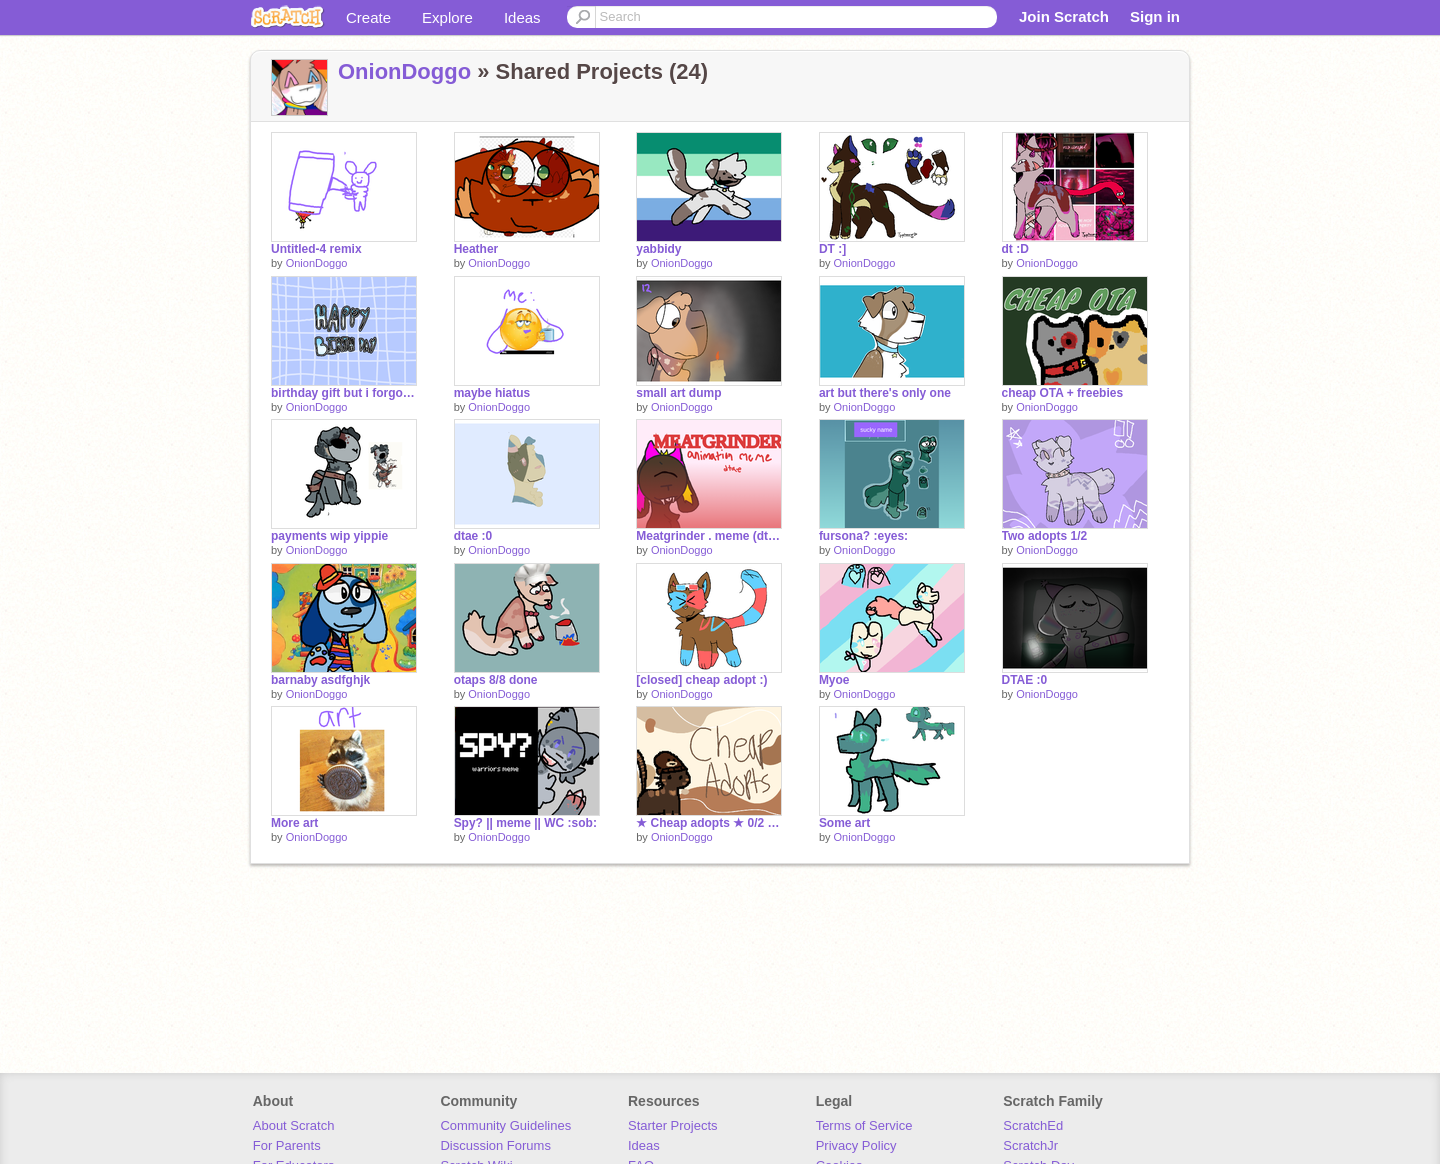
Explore (447, 17)
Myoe (834, 680)
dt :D (1015, 249)
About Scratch (294, 1125)
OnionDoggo (404, 71)
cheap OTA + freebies (1063, 393)
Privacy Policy (856, 1145)
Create (368, 17)
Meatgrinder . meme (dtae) (709, 536)
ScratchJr (1030, 1145)
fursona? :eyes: (863, 536)
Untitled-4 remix (316, 249)
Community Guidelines (505, 1125)
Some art (844, 823)
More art (294, 823)
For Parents (287, 1145)
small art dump (678, 393)
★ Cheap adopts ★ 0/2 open (709, 823)
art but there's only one (885, 393)
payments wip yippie (329, 536)
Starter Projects (673, 1125)
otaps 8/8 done (496, 680)
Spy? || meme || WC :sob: (525, 823)
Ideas (522, 17)
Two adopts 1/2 (1045, 536)
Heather (476, 249)
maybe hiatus (492, 393)
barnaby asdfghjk (320, 680)
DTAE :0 (1025, 680)
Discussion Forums (495, 1145)
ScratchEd (1033, 1125)
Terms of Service (864, 1125)
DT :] (832, 249)
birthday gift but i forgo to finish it (344, 393)
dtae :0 (473, 536)
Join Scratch (1064, 16)
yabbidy (658, 249)
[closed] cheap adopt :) (701, 680)
